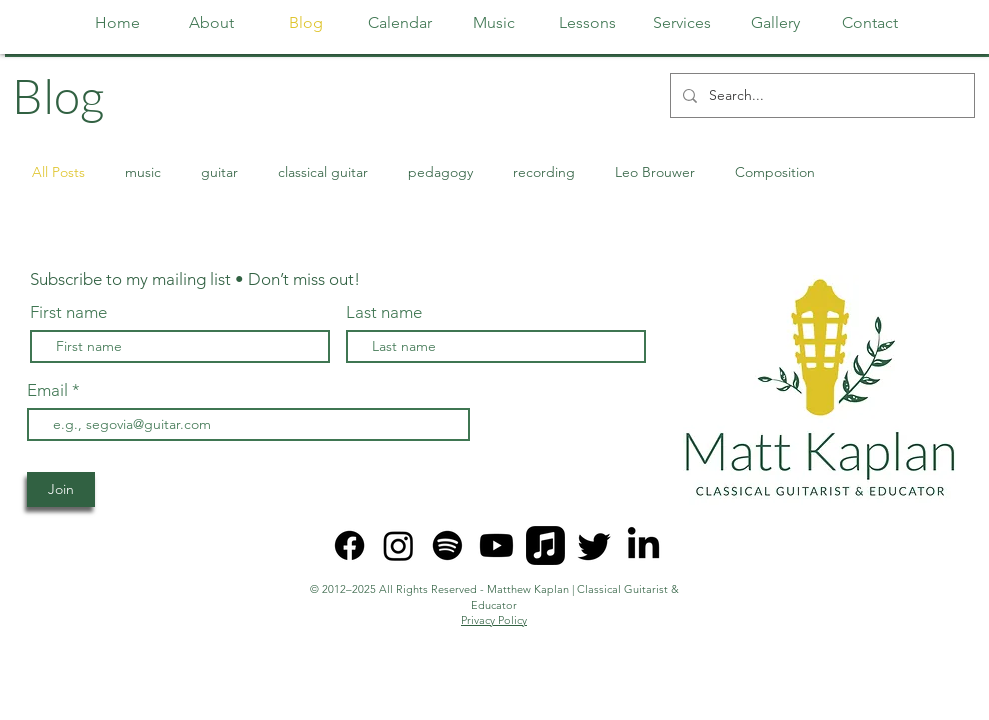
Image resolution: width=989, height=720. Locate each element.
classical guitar (323, 172)
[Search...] (820, 95)
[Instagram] (398, 545)
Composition (775, 172)
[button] (588, 23)
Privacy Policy (494, 620)
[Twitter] (594, 545)
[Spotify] (447, 545)
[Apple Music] (545, 545)
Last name (384, 312)
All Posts (58, 172)
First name (68, 312)
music (143, 172)
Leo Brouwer (655, 172)
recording (544, 172)
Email (49, 390)
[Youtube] (496, 545)
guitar (219, 172)
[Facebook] (349, 545)
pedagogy (440, 172)
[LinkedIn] (643, 545)
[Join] (61, 489)
